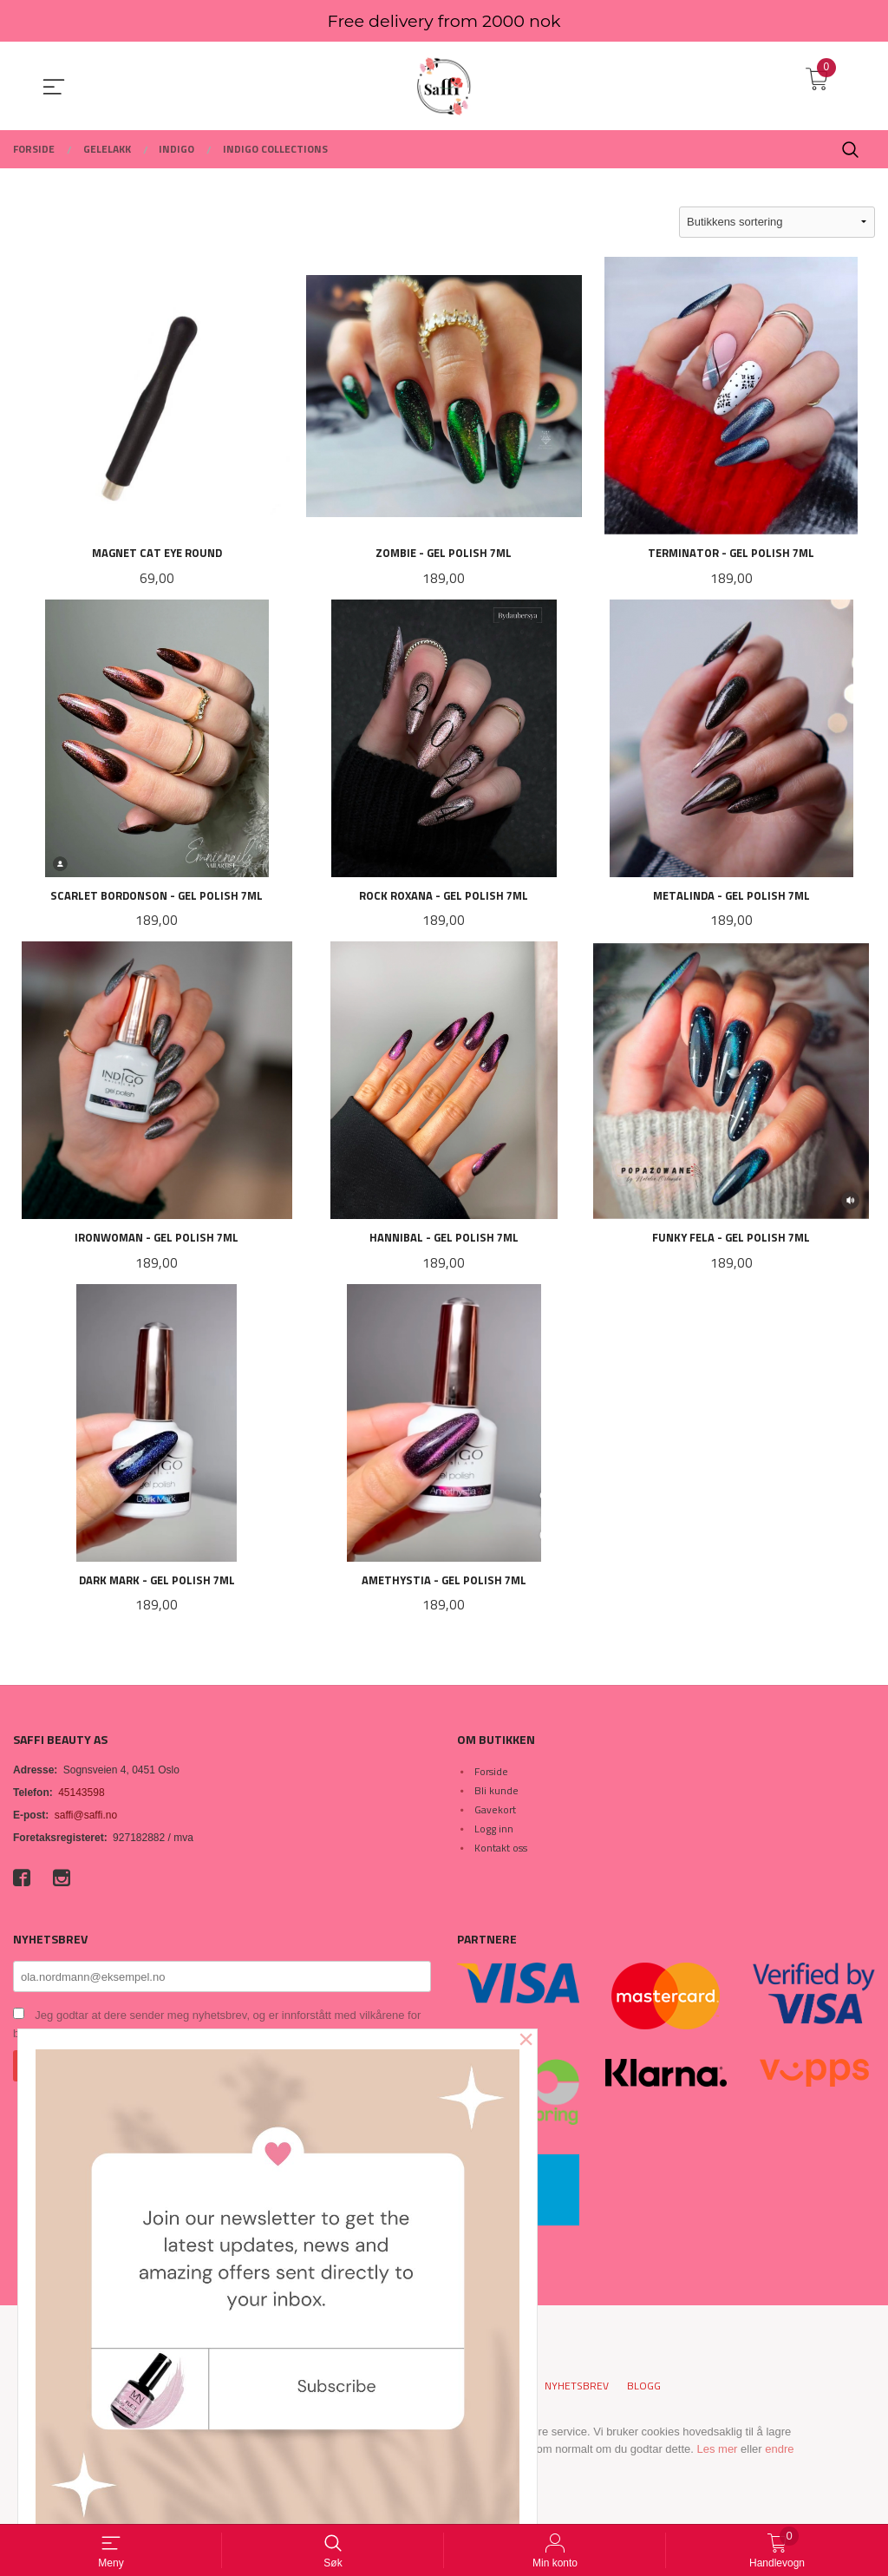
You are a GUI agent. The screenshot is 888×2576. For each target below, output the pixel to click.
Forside (491, 1775)
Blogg (644, 2391)
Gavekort (495, 1814)
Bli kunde (496, 1794)
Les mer (716, 2454)
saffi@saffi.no (86, 1819)
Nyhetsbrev (577, 2391)
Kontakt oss (500, 1852)
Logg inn (493, 1833)
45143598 (81, 1797)
